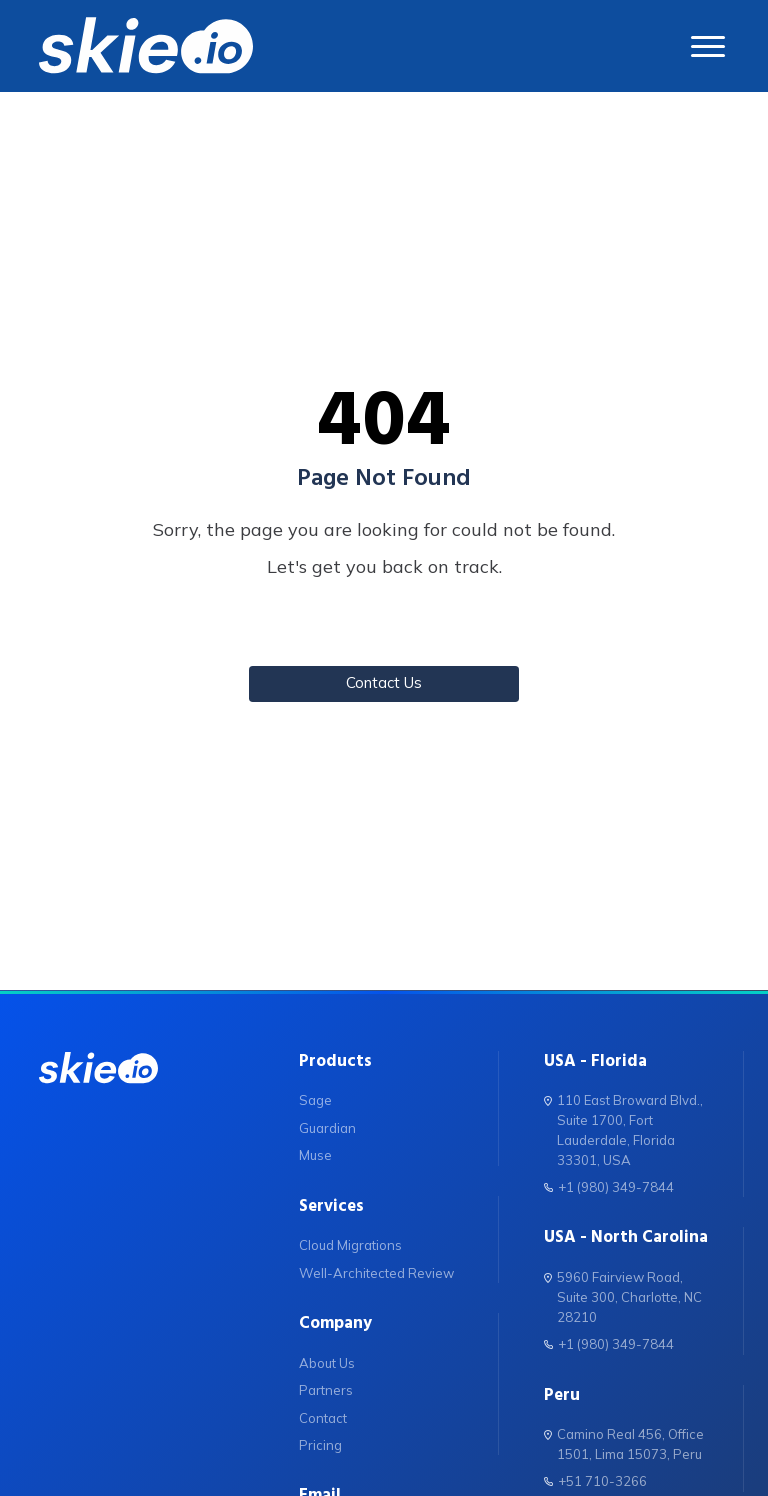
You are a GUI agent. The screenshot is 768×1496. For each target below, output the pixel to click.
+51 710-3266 (595, 1480)
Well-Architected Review (376, 1273)
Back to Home (384, 627)
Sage (315, 1100)
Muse (315, 1155)
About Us (327, 1363)
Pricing (320, 1445)
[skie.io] (146, 46)
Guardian (327, 1128)
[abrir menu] (709, 46)
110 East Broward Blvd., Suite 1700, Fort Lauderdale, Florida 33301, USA (623, 1129)
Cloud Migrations (350, 1245)
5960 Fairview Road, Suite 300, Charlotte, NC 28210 (623, 1296)
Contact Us (384, 682)
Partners (326, 1390)
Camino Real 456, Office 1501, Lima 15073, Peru (624, 1443)
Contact (323, 1418)
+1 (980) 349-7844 (609, 1186)
